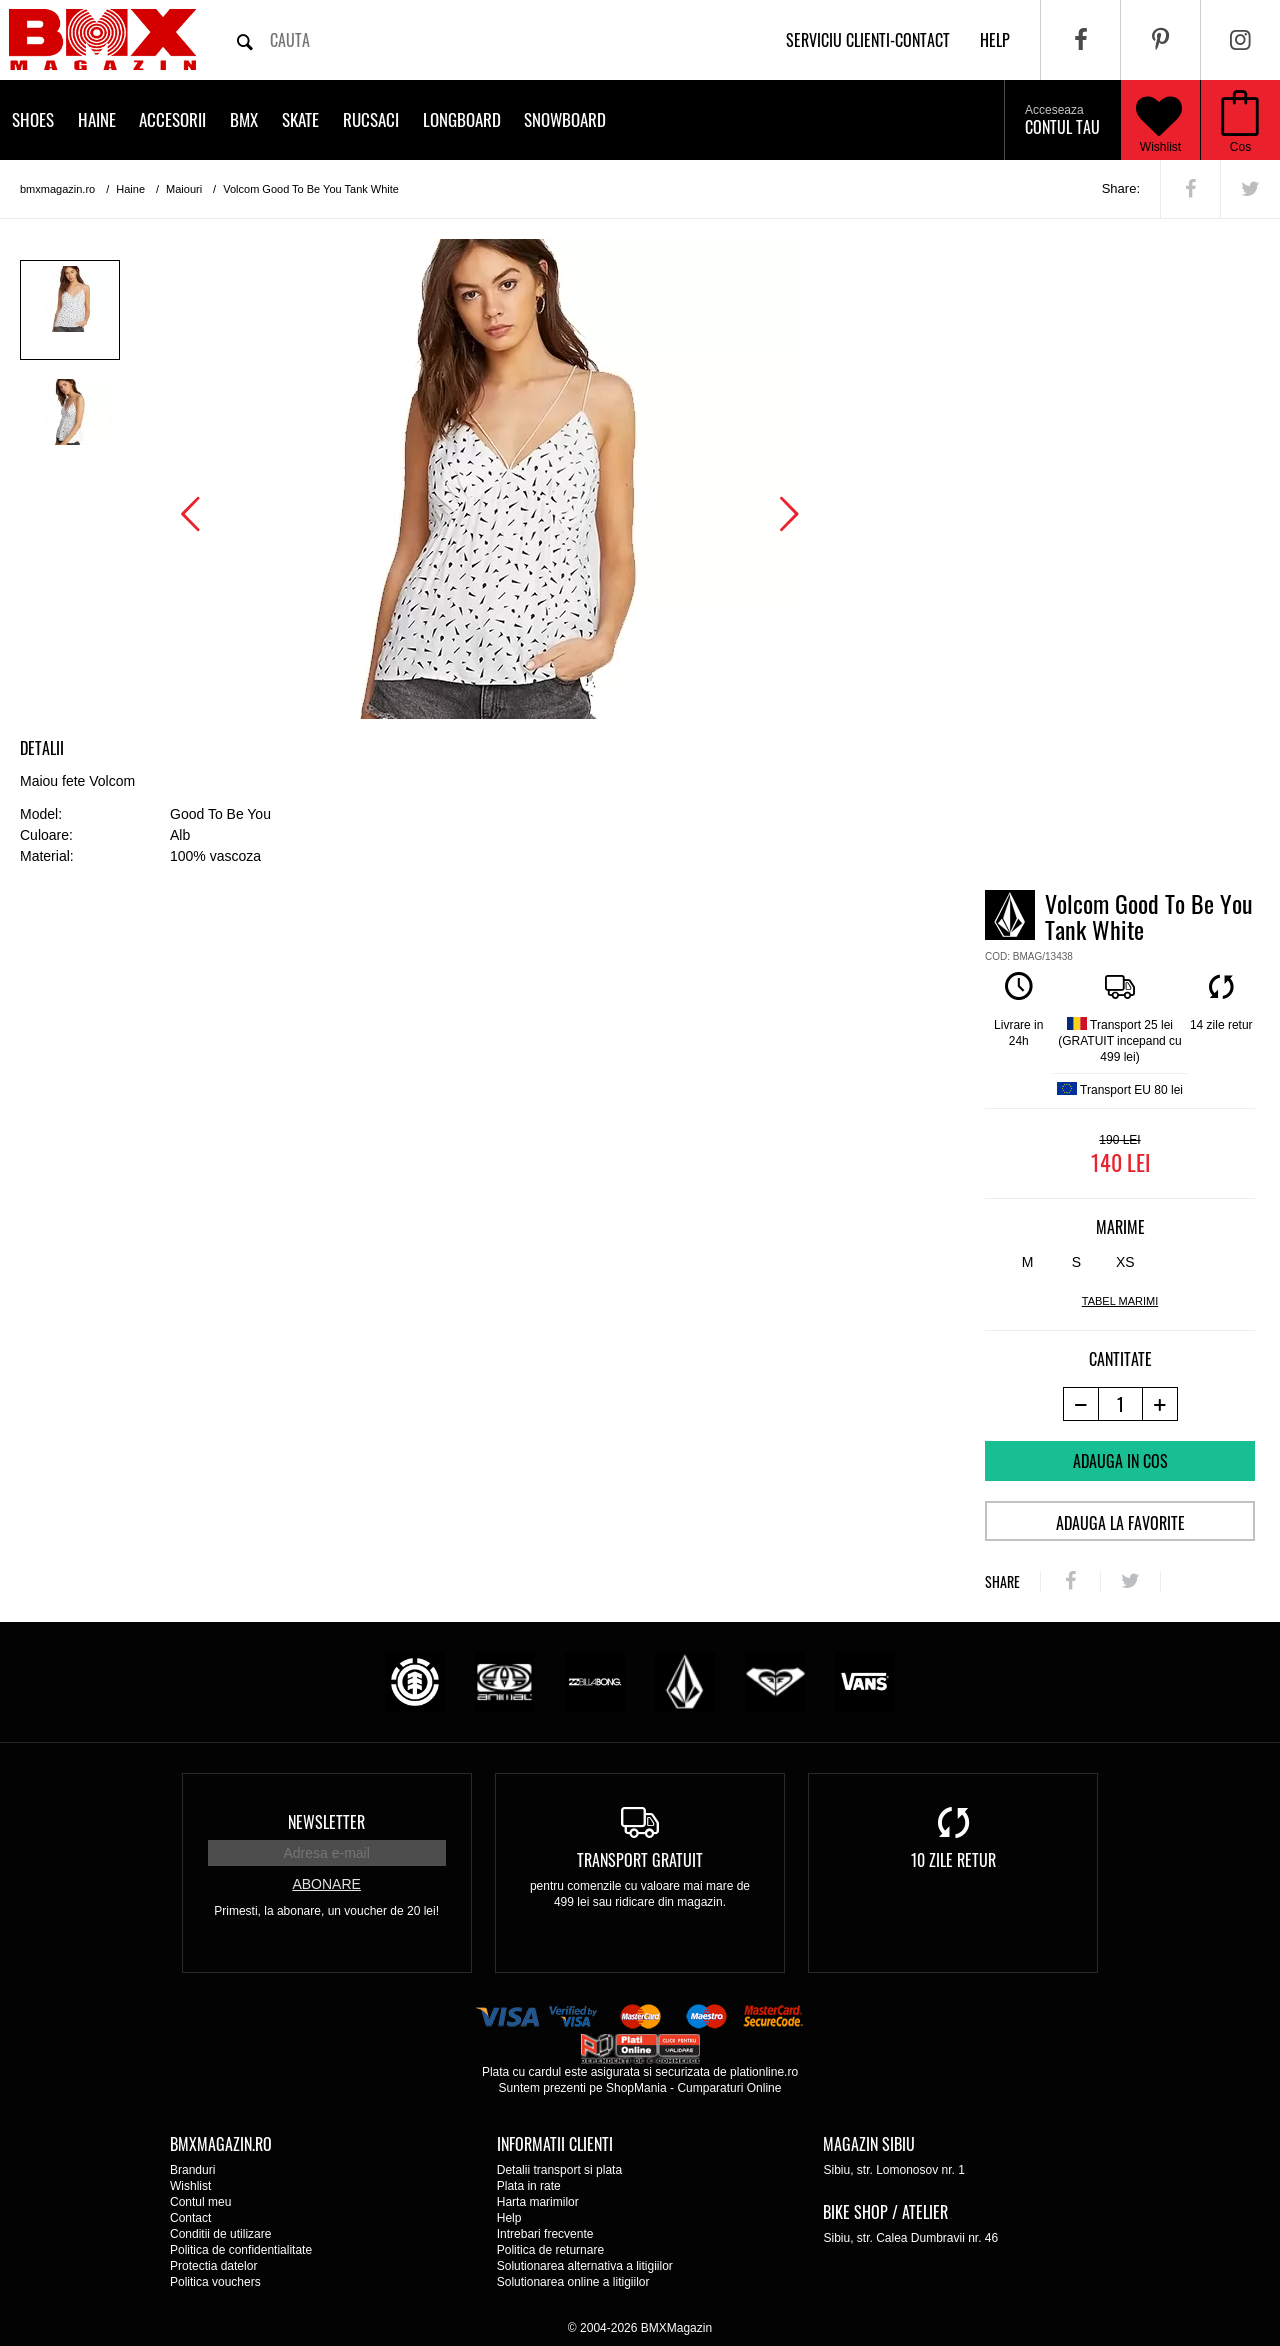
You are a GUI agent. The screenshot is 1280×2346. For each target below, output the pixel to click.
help (995, 40)
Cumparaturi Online (729, 2088)
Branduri (192, 2170)
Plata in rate (529, 2186)
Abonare (326, 1884)
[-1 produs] (1080, 1404)
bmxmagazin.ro (57, 189)
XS (1125, 1262)
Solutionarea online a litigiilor (573, 2282)
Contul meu (200, 2202)
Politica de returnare (550, 2250)
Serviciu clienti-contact (868, 40)
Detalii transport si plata (559, 2170)
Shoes (33, 119)
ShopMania (636, 2088)
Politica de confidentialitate (241, 2250)
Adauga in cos (1120, 1461)
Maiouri (184, 189)
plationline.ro (764, 2072)
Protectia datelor (213, 2266)
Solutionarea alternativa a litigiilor (585, 2266)
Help (509, 2218)
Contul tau (1062, 121)
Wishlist (1159, 120)
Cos (1240, 147)
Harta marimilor (538, 2202)
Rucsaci (371, 119)
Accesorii (172, 119)
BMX (244, 119)
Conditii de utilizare (220, 2234)
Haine (97, 119)
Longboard (462, 119)
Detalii (42, 748)
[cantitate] (1120, 1404)
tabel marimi (1120, 1301)
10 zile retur (953, 1860)
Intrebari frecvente (545, 2234)
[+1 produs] (1160, 1404)
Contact (190, 2218)
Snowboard (565, 119)
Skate (300, 119)
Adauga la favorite (1120, 1523)
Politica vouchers (215, 2282)
